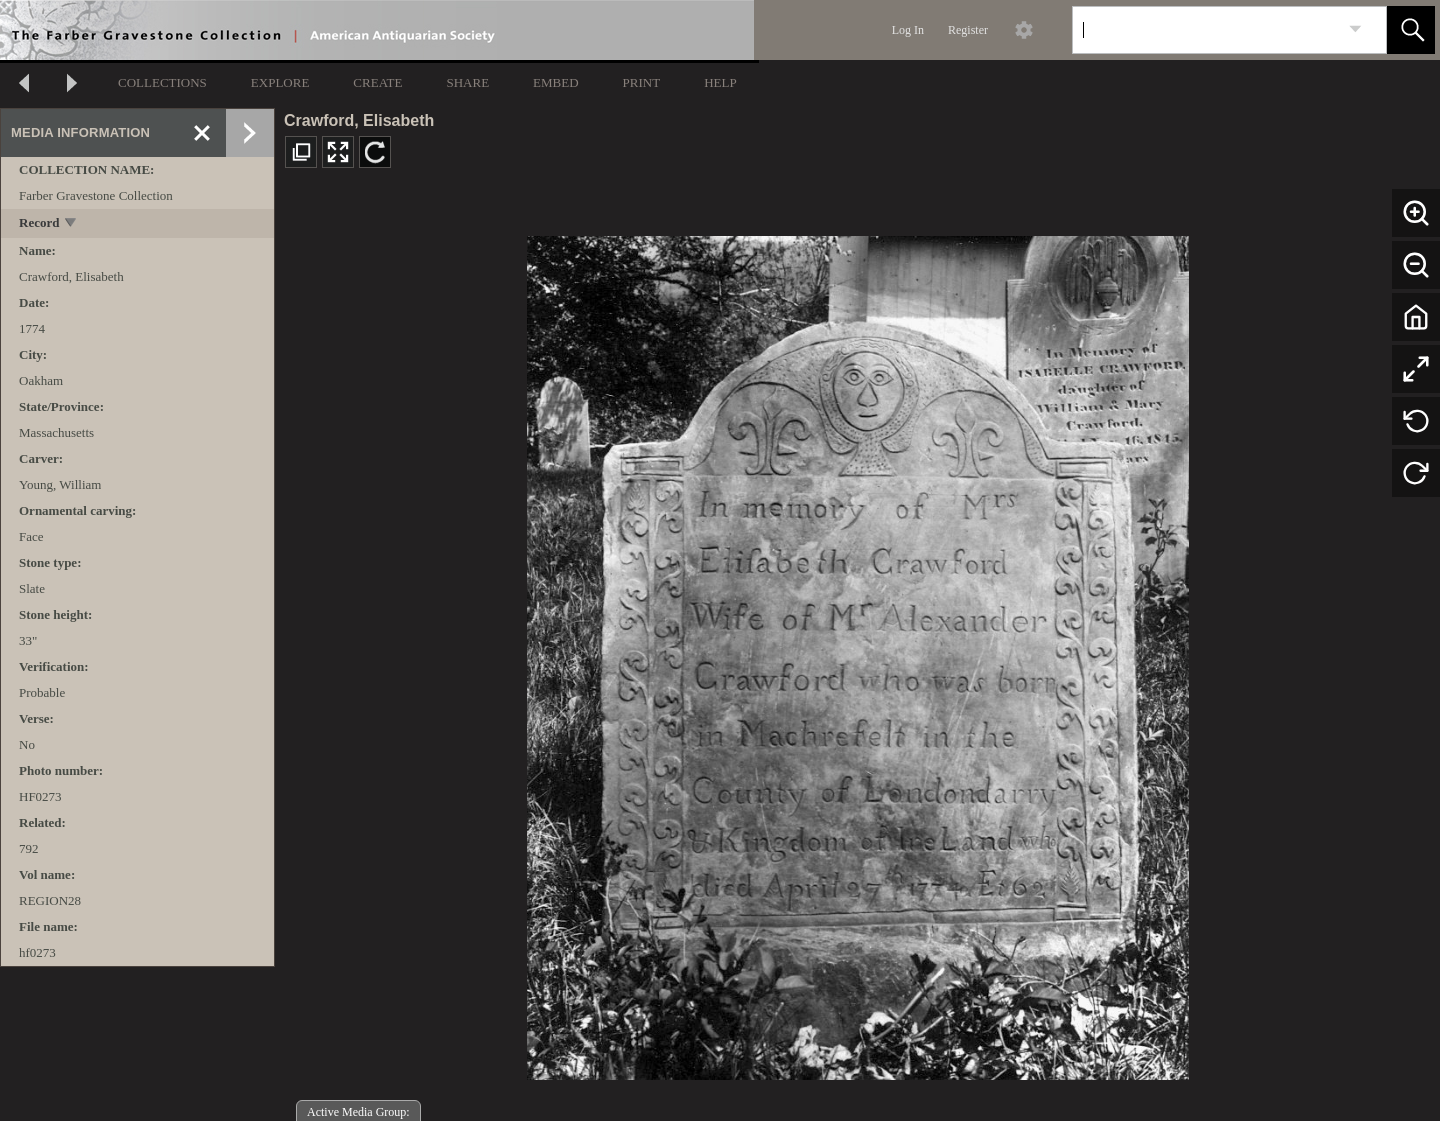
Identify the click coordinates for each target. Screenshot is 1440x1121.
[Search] (1206, 30)
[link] (1355, 29)
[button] (1411, 30)
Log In (908, 30)
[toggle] (71, 224)
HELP (720, 82)
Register (968, 30)
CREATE (377, 82)
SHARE (467, 82)
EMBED (556, 82)
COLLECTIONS (162, 82)
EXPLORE (280, 82)
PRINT (642, 82)
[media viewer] (857, 652)
